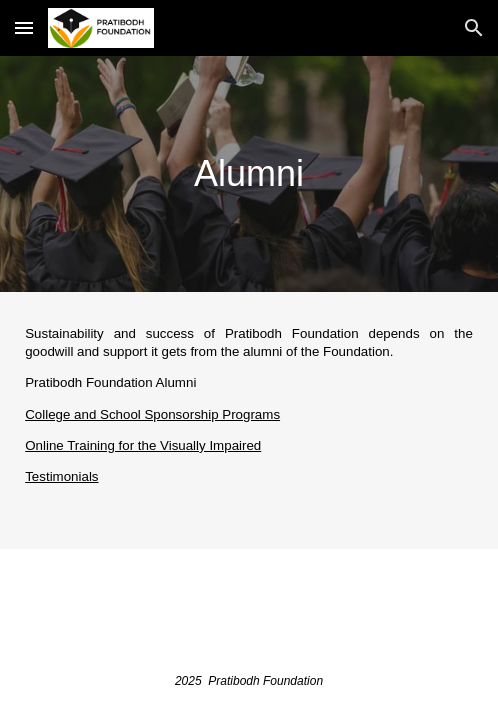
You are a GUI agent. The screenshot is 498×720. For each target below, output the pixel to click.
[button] (24, 27)
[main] (249, 174)
